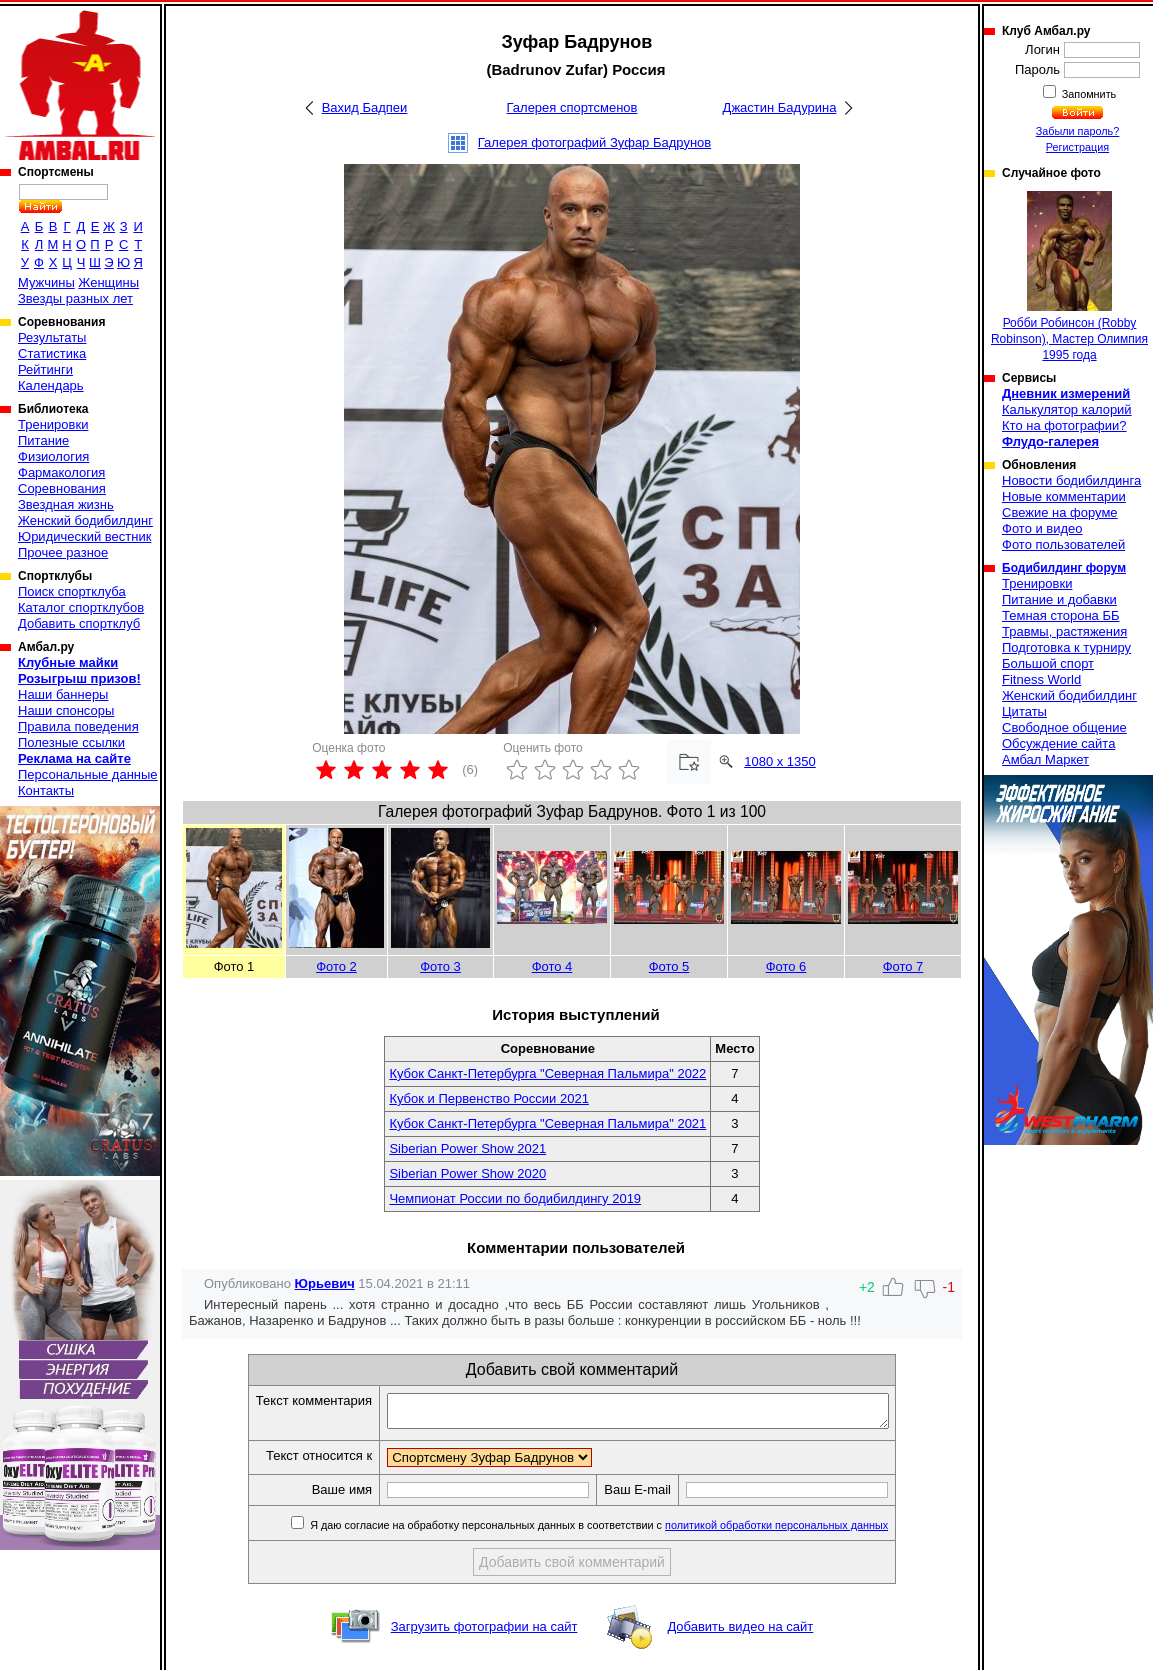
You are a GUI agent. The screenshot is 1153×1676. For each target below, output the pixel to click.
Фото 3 (440, 966)
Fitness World (1041, 679)
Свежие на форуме (1060, 512)
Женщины (108, 282)
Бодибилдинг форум (1064, 568)
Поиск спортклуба (72, 591)
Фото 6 (786, 966)
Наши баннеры (63, 694)
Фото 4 (552, 966)
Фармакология (61, 472)
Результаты (52, 337)
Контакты (46, 790)
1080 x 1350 (780, 761)
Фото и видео (1042, 528)
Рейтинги (45, 369)
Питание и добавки (1059, 599)
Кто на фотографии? (1064, 425)
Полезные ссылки (71, 742)
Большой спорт (1048, 663)
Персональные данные (88, 774)
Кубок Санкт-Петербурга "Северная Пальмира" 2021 (547, 1123)
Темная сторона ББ (1061, 615)
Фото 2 (336, 966)
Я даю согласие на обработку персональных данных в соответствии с (627, 1531)
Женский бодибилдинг (85, 520)
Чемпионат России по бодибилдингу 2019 (515, 1198)
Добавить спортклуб (79, 623)
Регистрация (1077, 147)
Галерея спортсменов (572, 107)
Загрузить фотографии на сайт (484, 1632)
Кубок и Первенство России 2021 (488, 1098)
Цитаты (1024, 711)
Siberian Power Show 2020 (467, 1173)
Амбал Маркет (1045, 759)
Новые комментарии (1064, 496)
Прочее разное (63, 552)
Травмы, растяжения (1064, 631)
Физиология (53, 456)
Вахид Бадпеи (365, 107)
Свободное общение (1064, 727)
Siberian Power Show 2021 (467, 1148)
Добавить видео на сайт (740, 1632)
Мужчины (46, 282)
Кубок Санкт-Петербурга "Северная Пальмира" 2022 (547, 1073)
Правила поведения (78, 726)
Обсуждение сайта (1058, 743)
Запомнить (1088, 94)
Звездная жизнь (66, 504)
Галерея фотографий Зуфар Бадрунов (594, 142)
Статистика (52, 353)
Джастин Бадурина (780, 107)
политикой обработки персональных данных (806, 1531)
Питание (43, 440)
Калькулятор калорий (1067, 409)
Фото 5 (669, 966)
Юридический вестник (84, 536)
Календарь (51, 385)
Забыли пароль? (1078, 131)
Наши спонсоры (66, 710)
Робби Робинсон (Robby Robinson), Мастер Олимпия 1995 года (1069, 276)
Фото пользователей (1063, 544)
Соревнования (62, 488)
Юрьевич (325, 1283)
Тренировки (53, 424)
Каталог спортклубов (81, 607)
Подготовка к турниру (1066, 647)
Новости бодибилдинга (1071, 480)
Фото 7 (903, 966)
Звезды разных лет (75, 298)
